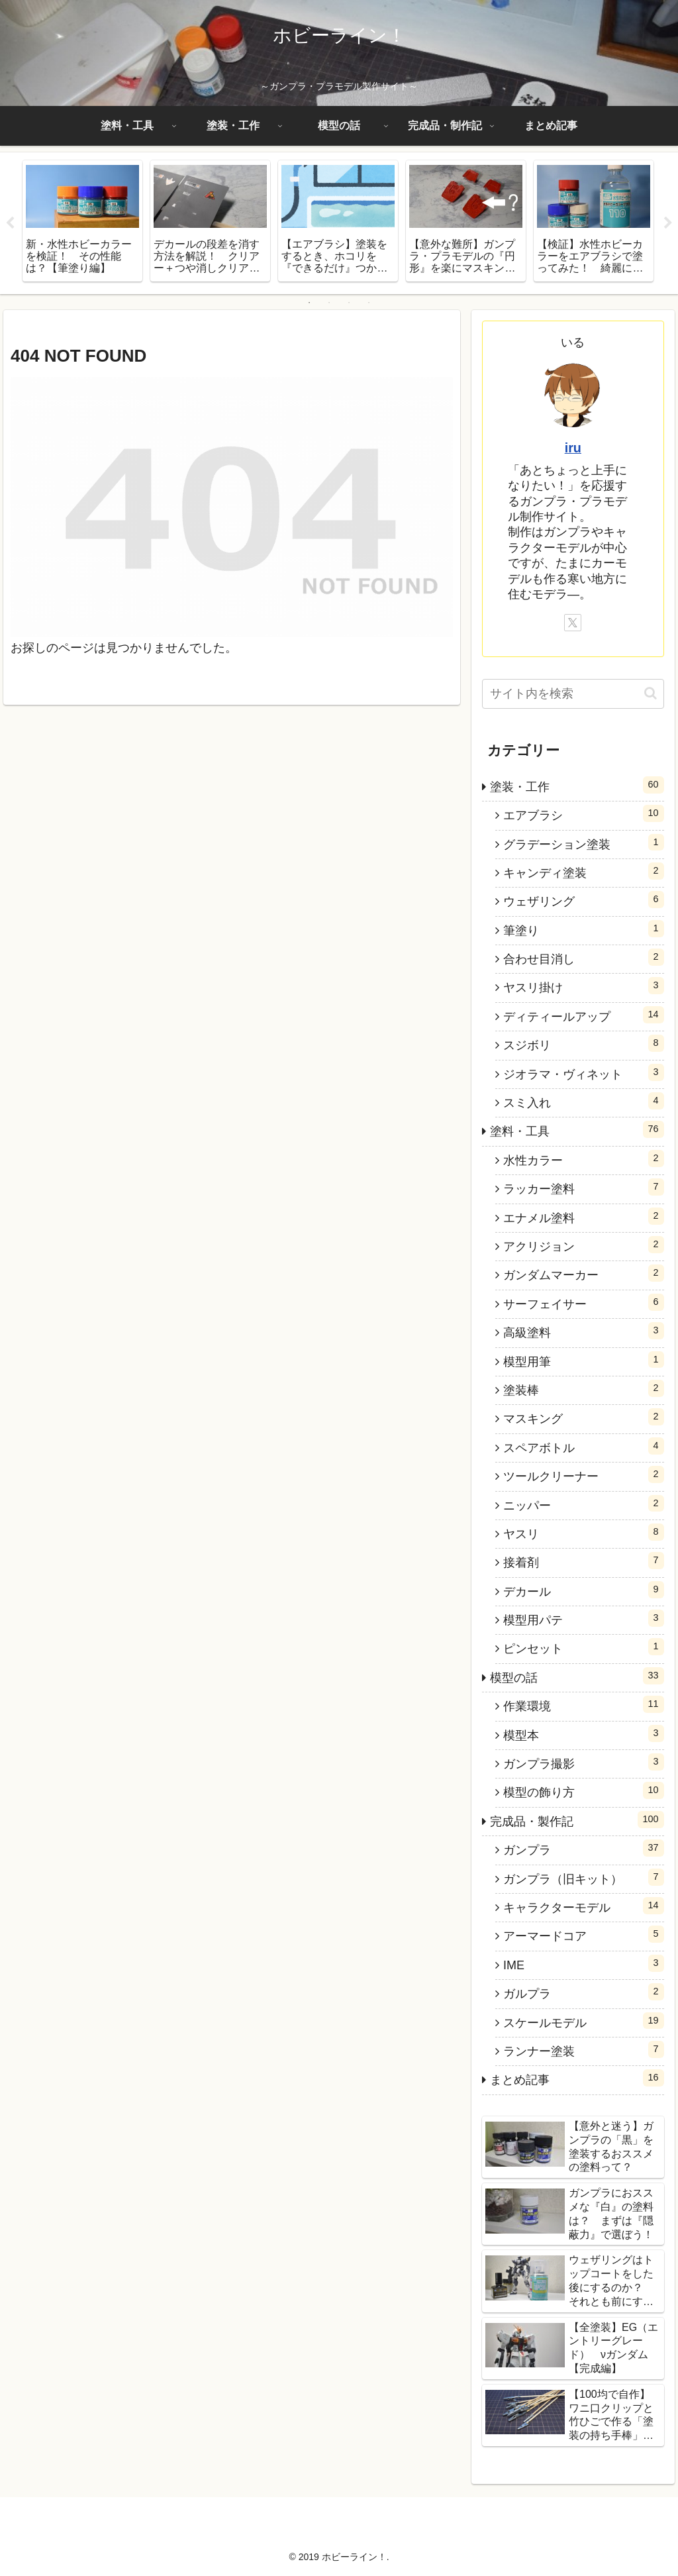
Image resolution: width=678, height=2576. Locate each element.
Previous (10, 223)
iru (573, 447)
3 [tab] (349, 302)
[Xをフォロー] (572, 622)
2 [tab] (329, 302)
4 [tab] (368, 302)
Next (668, 223)
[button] (650, 693)
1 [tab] (309, 302)
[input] (572, 694)
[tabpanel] (82, 221)
